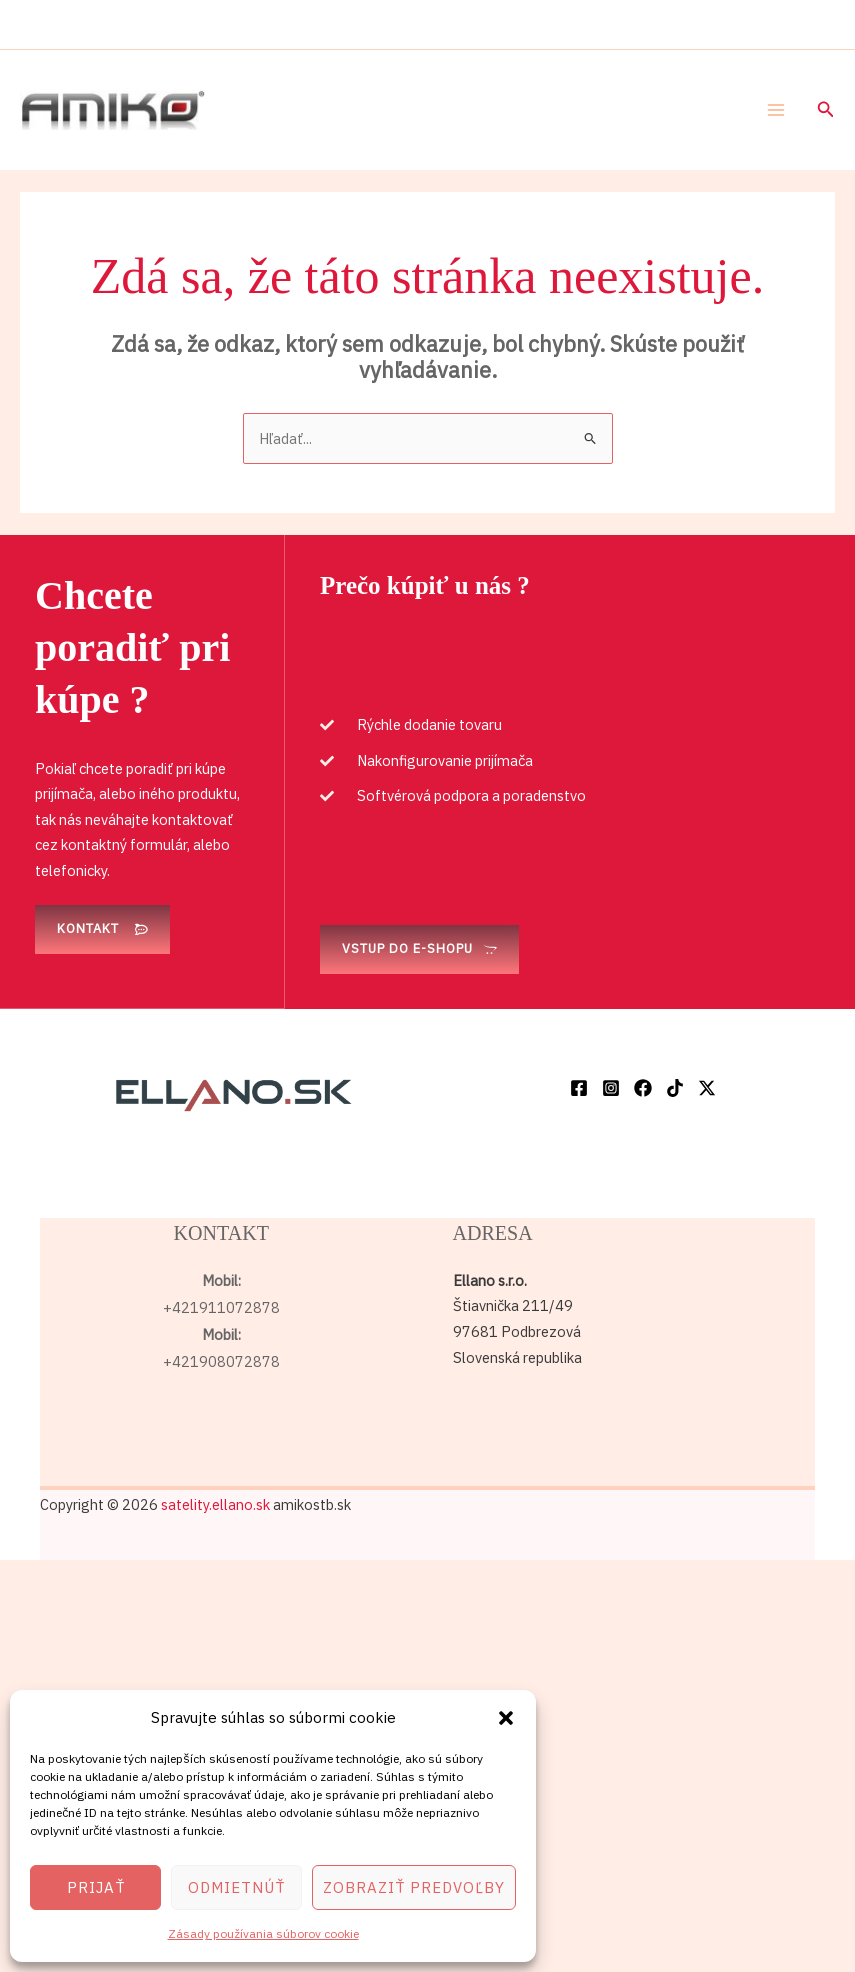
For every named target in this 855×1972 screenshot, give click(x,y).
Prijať (96, 1887)
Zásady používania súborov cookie (263, 1933)
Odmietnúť (236, 1887)
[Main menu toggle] (776, 110)
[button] (506, 1718)
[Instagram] (611, 1088)
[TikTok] (675, 1088)
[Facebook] (579, 1088)
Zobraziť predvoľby (414, 1887)
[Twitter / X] (707, 1088)
